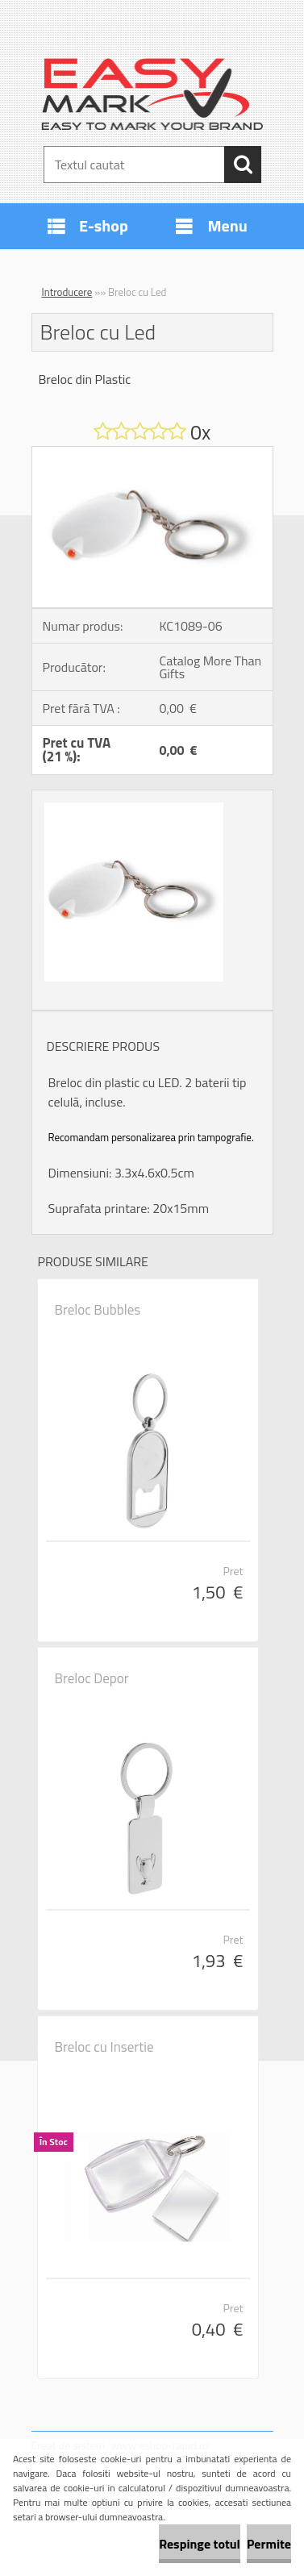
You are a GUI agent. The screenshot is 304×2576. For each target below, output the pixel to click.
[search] (242, 164)
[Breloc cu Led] (152, 453)
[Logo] (152, 94)
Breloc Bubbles (98, 1310)
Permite (269, 2543)
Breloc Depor (92, 1678)
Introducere (67, 292)
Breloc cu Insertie (104, 2047)
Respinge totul (199, 2543)
